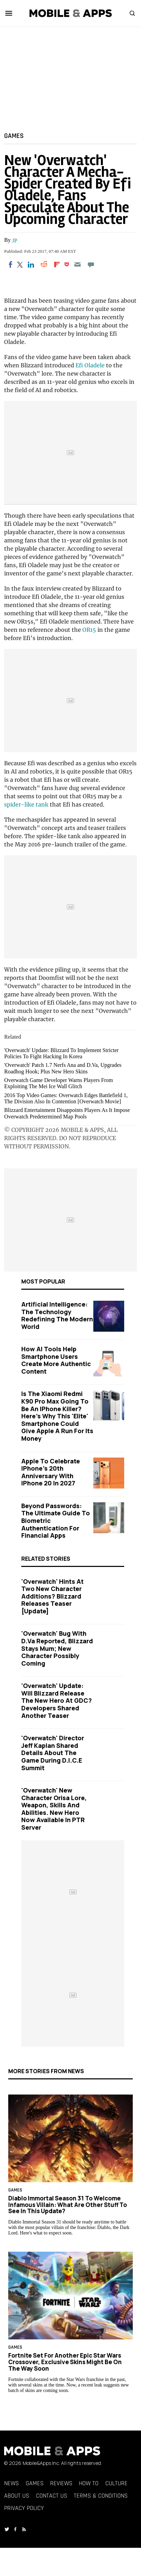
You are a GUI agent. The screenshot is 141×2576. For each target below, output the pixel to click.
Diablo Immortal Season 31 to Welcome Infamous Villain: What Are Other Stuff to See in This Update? (67, 2204)
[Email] (78, 264)
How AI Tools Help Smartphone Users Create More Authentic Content (56, 1360)
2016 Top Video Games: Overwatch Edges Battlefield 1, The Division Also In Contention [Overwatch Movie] (66, 1098)
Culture (116, 2483)
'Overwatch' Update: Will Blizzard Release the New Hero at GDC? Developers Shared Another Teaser (56, 1700)
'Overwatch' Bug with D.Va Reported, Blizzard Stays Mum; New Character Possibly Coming (57, 1648)
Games (14, 135)
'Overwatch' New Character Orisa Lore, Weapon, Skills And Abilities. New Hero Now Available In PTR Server (54, 1808)
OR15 (89, 629)
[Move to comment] (91, 264)
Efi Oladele (90, 365)
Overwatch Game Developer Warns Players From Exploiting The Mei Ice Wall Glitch (58, 1083)
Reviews (61, 2483)
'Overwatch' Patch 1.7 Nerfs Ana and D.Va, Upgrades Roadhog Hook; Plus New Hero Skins (62, 1068)
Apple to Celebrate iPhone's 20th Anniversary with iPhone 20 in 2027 (50, 1472)
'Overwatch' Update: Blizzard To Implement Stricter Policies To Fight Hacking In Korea (61, 1053)
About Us (16, 2496)
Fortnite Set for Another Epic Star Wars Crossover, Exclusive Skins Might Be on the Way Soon (65, 2361)
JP (14, 240)
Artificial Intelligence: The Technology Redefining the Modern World (57, 1315)
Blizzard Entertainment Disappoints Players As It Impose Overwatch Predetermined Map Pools (67, 1113)
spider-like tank (26, 804)
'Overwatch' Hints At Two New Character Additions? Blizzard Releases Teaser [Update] (52, 1596)
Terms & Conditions (101, 2496)
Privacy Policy (24, 2508)
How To (88, 2483)
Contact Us (51, 2496)
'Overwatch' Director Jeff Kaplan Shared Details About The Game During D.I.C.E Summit (52, 1753)
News (11, 2483)
